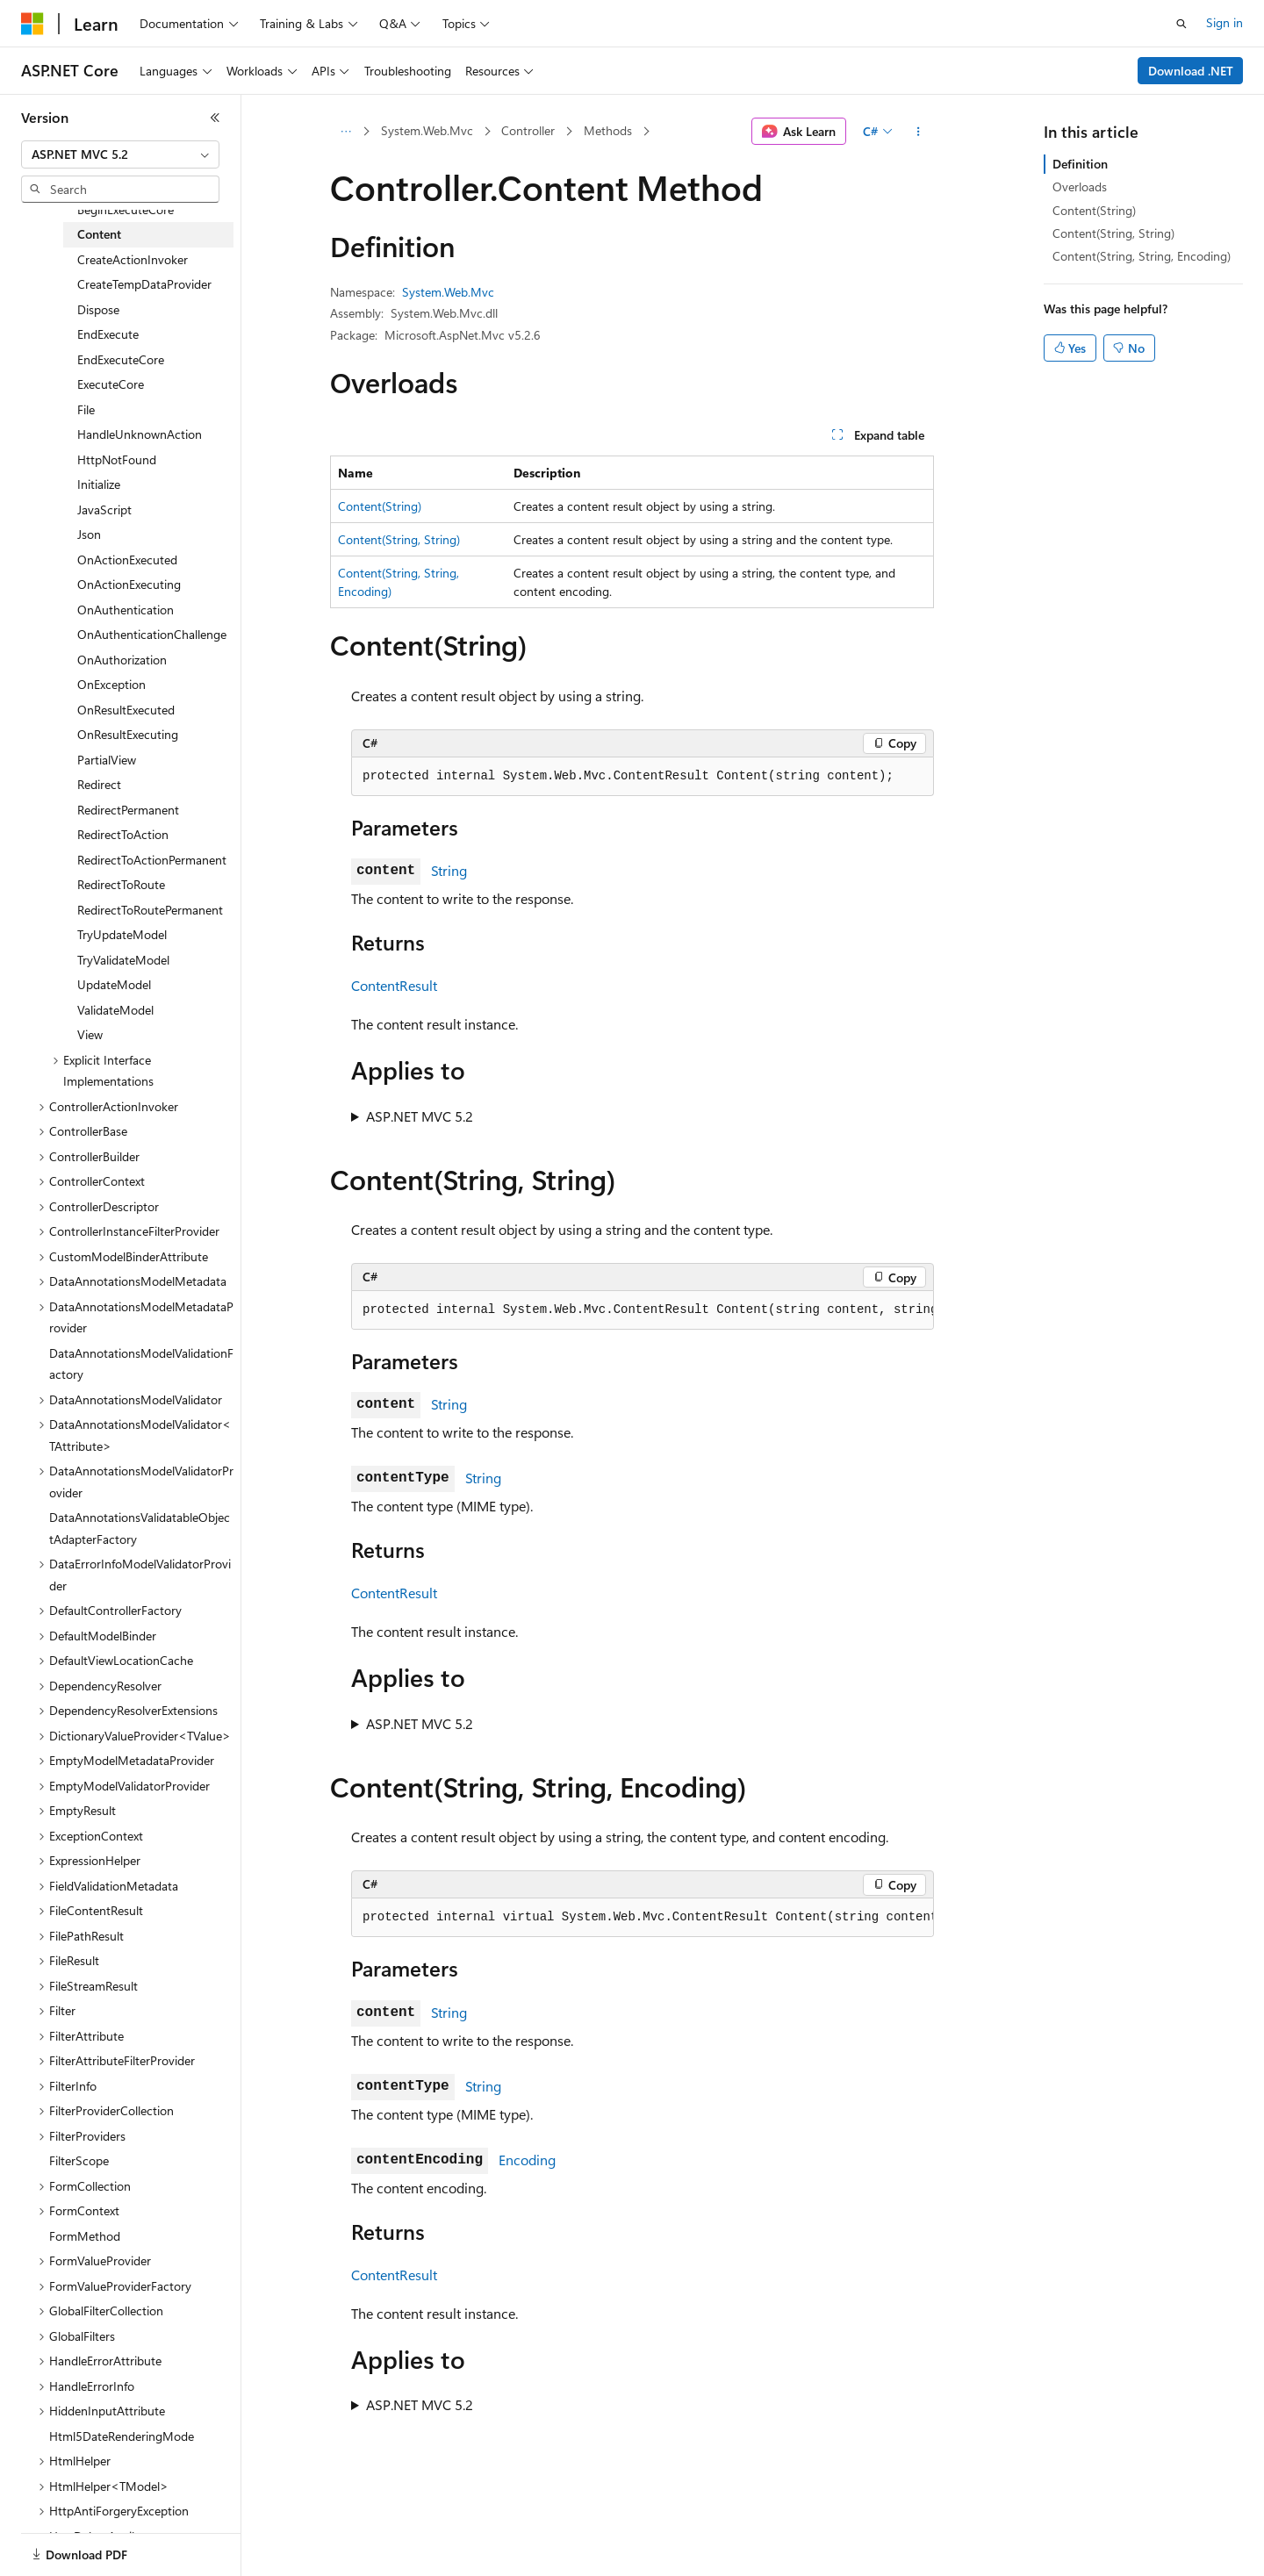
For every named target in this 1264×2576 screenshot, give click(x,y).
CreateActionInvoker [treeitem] (132, 259)
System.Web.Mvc (427, 130)
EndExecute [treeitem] (108, 334)
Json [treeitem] (89, 534)
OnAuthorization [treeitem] (122, 659)
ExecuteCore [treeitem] (110, 384)
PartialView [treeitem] (106, 759)
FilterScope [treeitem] (79, 2160)
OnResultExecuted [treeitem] (126, 709)
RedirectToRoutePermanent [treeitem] (150, 909)
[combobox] (120, 154)
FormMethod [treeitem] (84, 2236)
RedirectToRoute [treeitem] (121, 884)
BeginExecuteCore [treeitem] (125, 209)
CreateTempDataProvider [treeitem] (144, 284)
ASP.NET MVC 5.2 (419, 1116)
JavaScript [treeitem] (104, 509)
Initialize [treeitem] (98, 484)
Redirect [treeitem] (99, 784)
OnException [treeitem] (111, 684)
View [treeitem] (90, 1034)
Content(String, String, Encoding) (1141, 256)
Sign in (1224, 22)
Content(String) (379, 506)
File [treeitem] (86, 409)
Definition (1080, 163)
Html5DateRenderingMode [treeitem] (121, 2436)
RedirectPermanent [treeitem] (128, 809)
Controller (528, 130)
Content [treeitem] (99, 234)
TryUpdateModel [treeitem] (122, 934)
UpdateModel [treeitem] (114, 984)
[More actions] (918, 132)
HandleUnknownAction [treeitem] (139, 434)
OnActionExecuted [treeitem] (127, 559)
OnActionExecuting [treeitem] (129, 584)
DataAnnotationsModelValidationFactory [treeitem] (141, 1364)
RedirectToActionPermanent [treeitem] (151, 859)
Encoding (527, 2159)
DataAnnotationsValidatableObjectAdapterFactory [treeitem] (139, 1528)
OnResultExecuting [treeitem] (127, 734)
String (449, 870)
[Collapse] (215, 117)
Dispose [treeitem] (98, 309)
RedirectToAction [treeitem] (123, 834)
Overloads (1079, 186)
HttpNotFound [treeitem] (116, 459)
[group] (642, 1310)
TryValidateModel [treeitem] (123, 959)
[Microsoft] (32, 23)
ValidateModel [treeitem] (115, 1009)
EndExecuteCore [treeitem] (120, 359)
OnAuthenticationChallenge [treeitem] (151, 634)
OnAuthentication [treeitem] (125, 609)
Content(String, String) (399, 539)
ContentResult (394, 985)
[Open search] (1181, 23)
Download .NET (1190, 70)
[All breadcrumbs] (345, 132)
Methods (608, 130)
